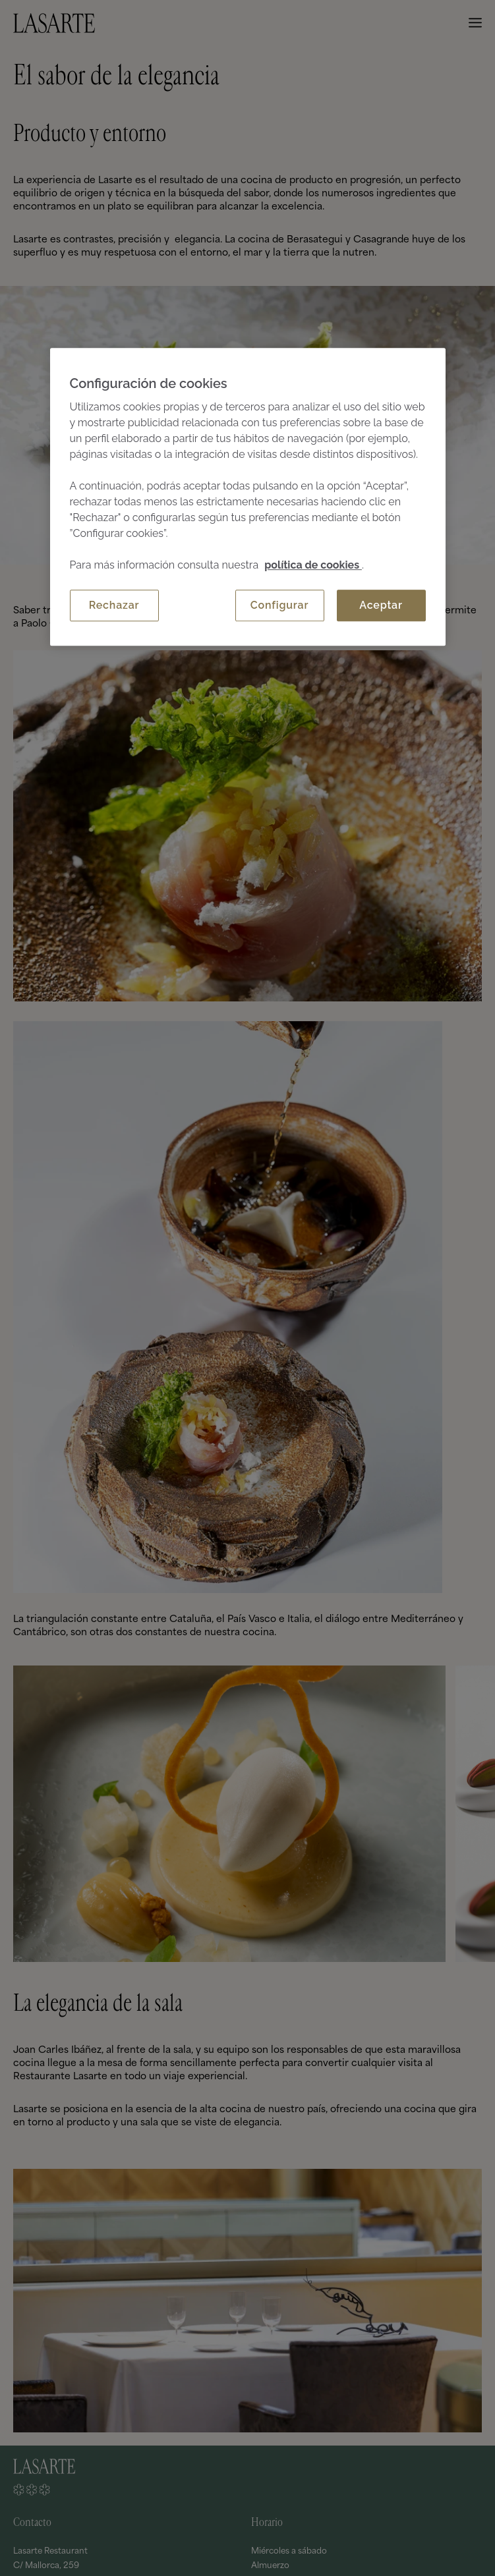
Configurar (279, 605)
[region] (248, 497)
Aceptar (380, 605)
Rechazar (114, 605)
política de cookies (313, 565)
